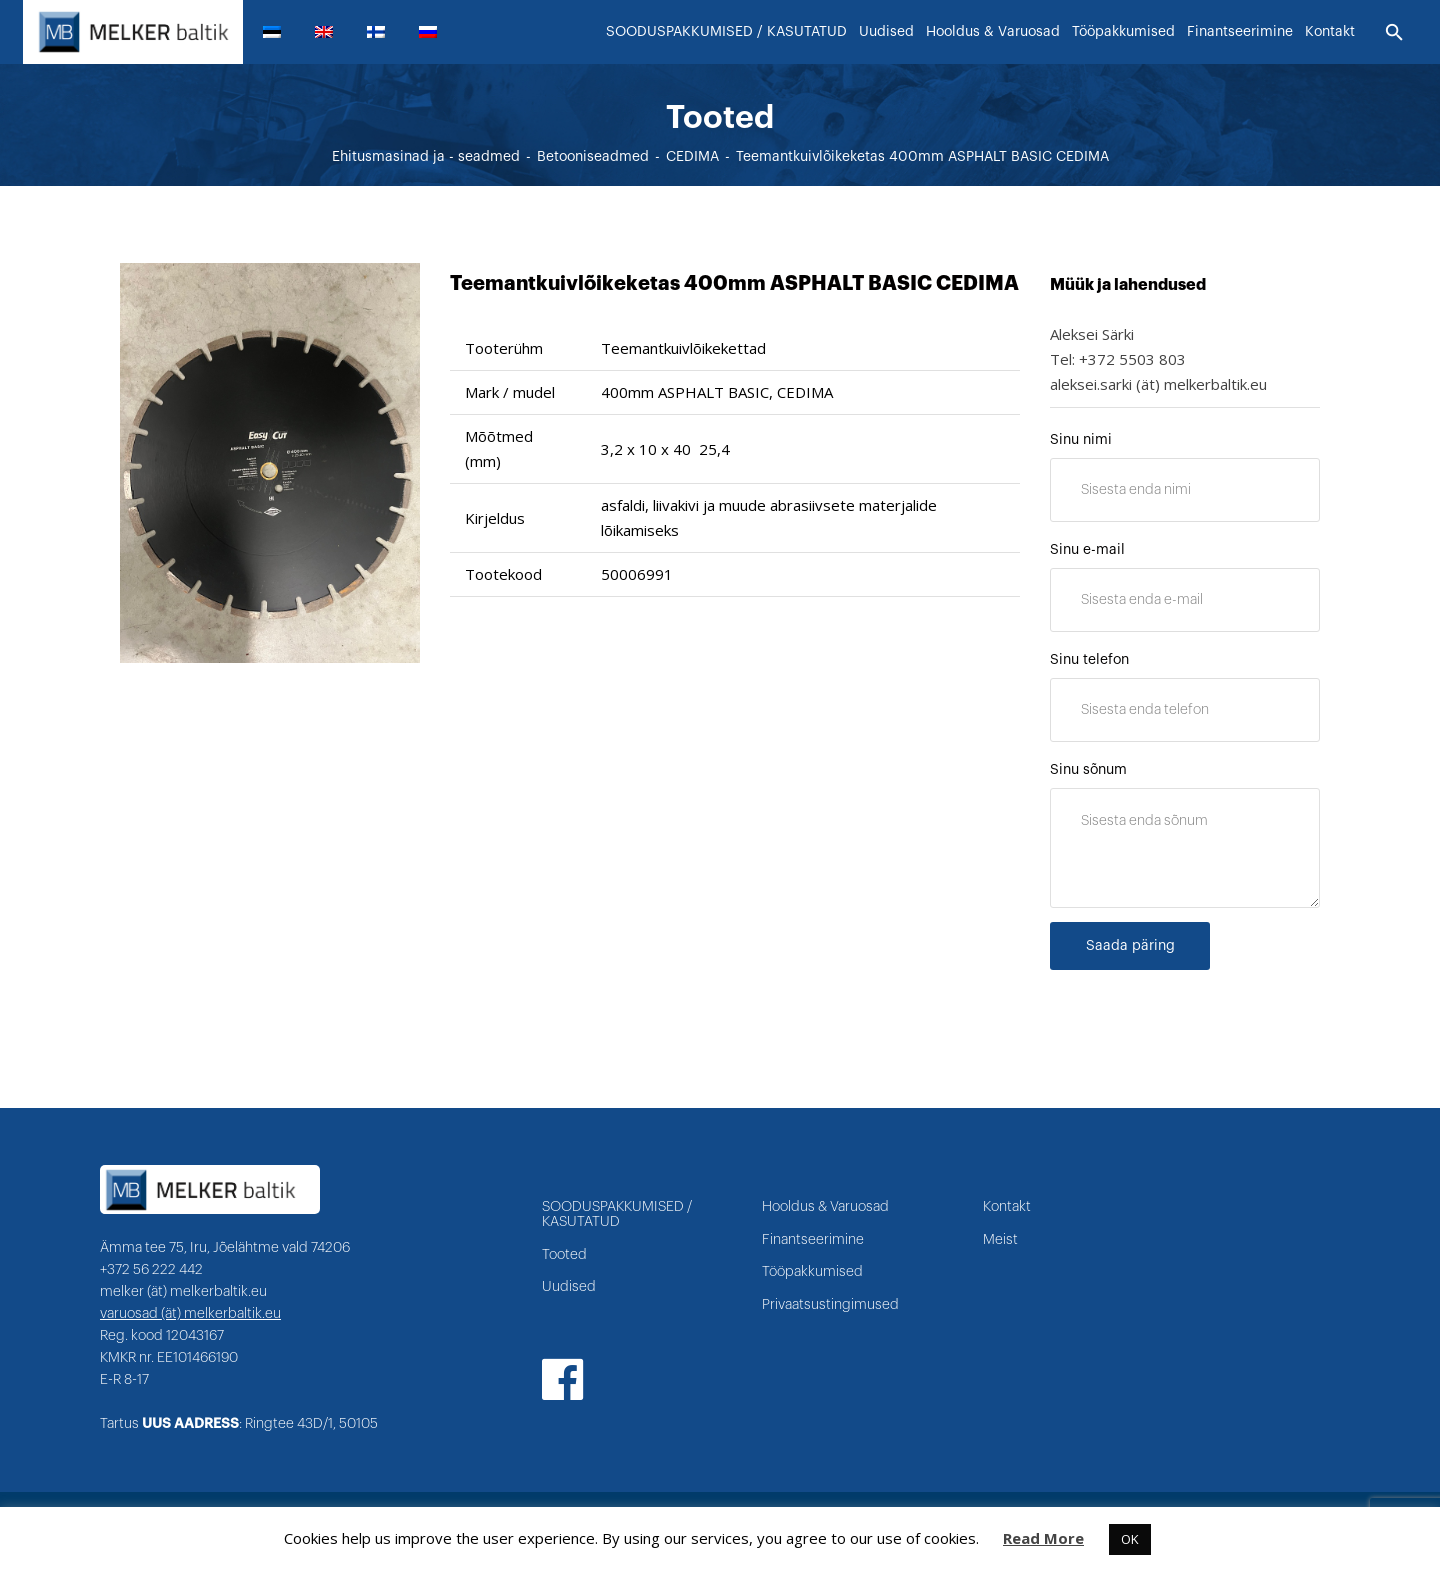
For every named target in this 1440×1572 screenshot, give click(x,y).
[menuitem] (280, 32)
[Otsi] (1394, 33)
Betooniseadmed (593, 157)
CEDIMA (692, 157)
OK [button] (1130, 1539)
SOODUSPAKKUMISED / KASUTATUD (617, 1214)
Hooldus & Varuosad (825, 1207)
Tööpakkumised (812, 1272)
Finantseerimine (813, 1240)
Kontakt (1007, 1207)
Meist (1000, 1240)
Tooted (564, 1255)
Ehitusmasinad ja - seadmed (426, 157)
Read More (1043, 1538)
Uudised (569, 1287)
